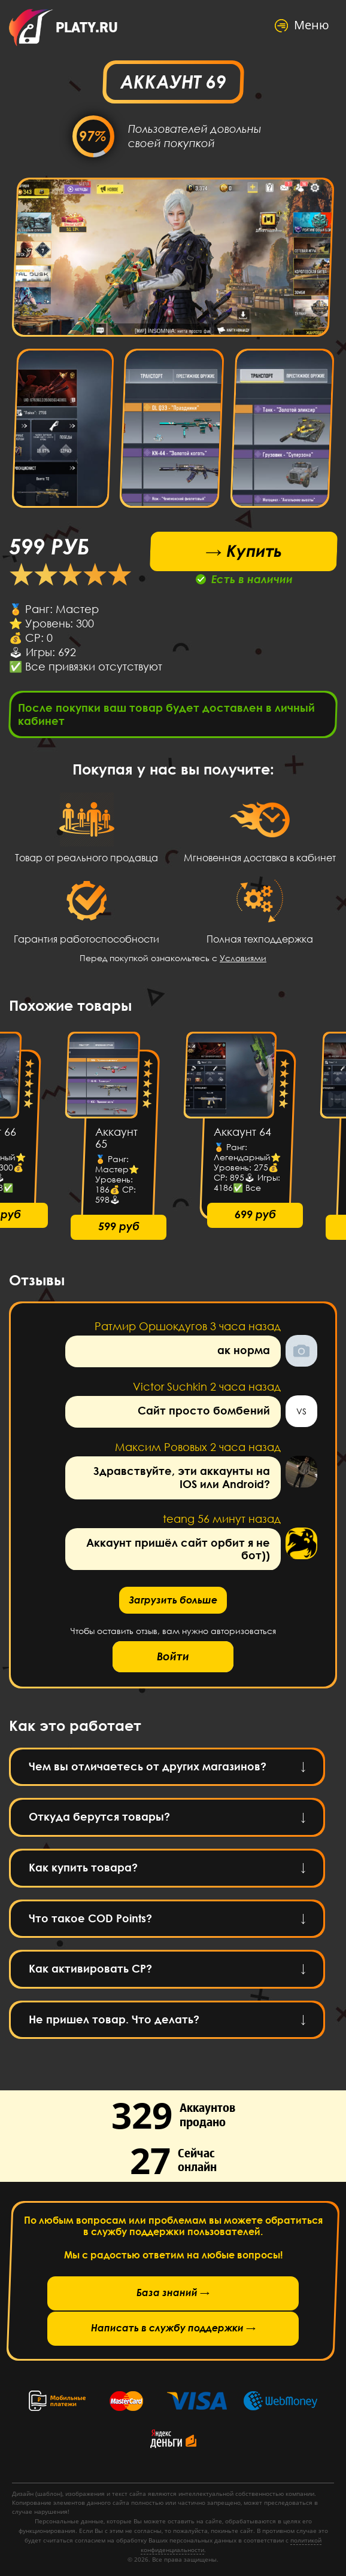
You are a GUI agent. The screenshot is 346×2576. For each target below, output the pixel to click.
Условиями (243, 961)
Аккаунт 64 (242, 1136)
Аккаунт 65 (116, 1142)
